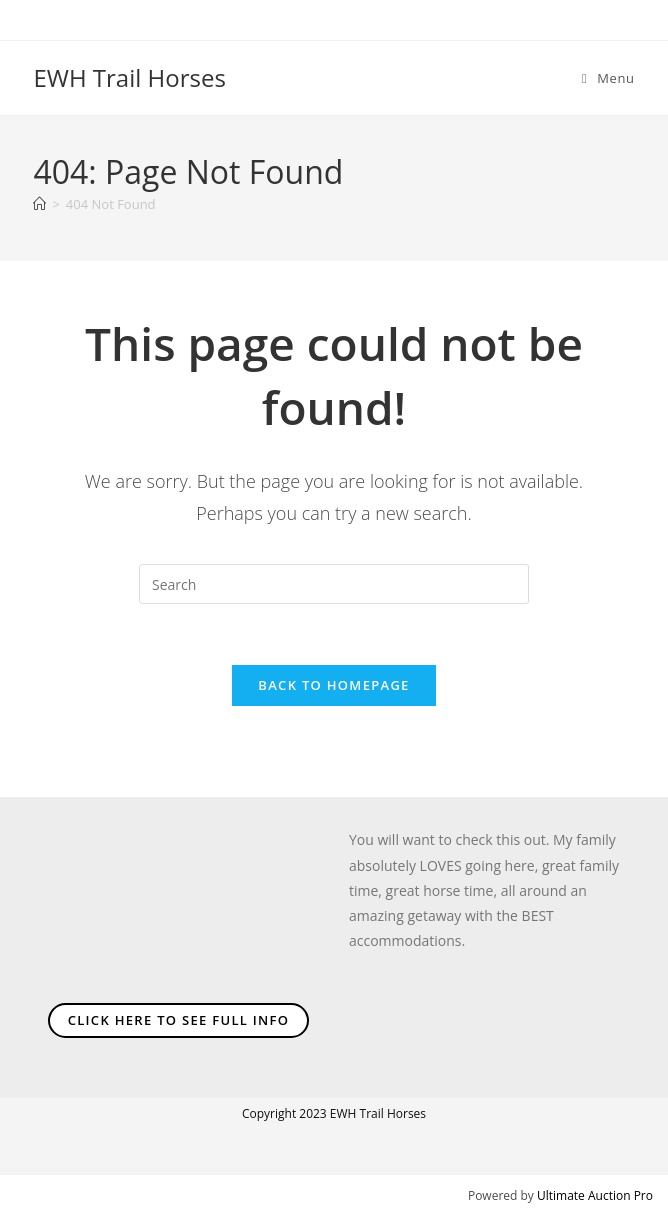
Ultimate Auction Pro (595, 1195)
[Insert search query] (334, 584)
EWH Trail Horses (129, 77)
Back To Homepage (333, 685)
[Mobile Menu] (608, 78)
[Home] (39, 204)
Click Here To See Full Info (179, 1020)
